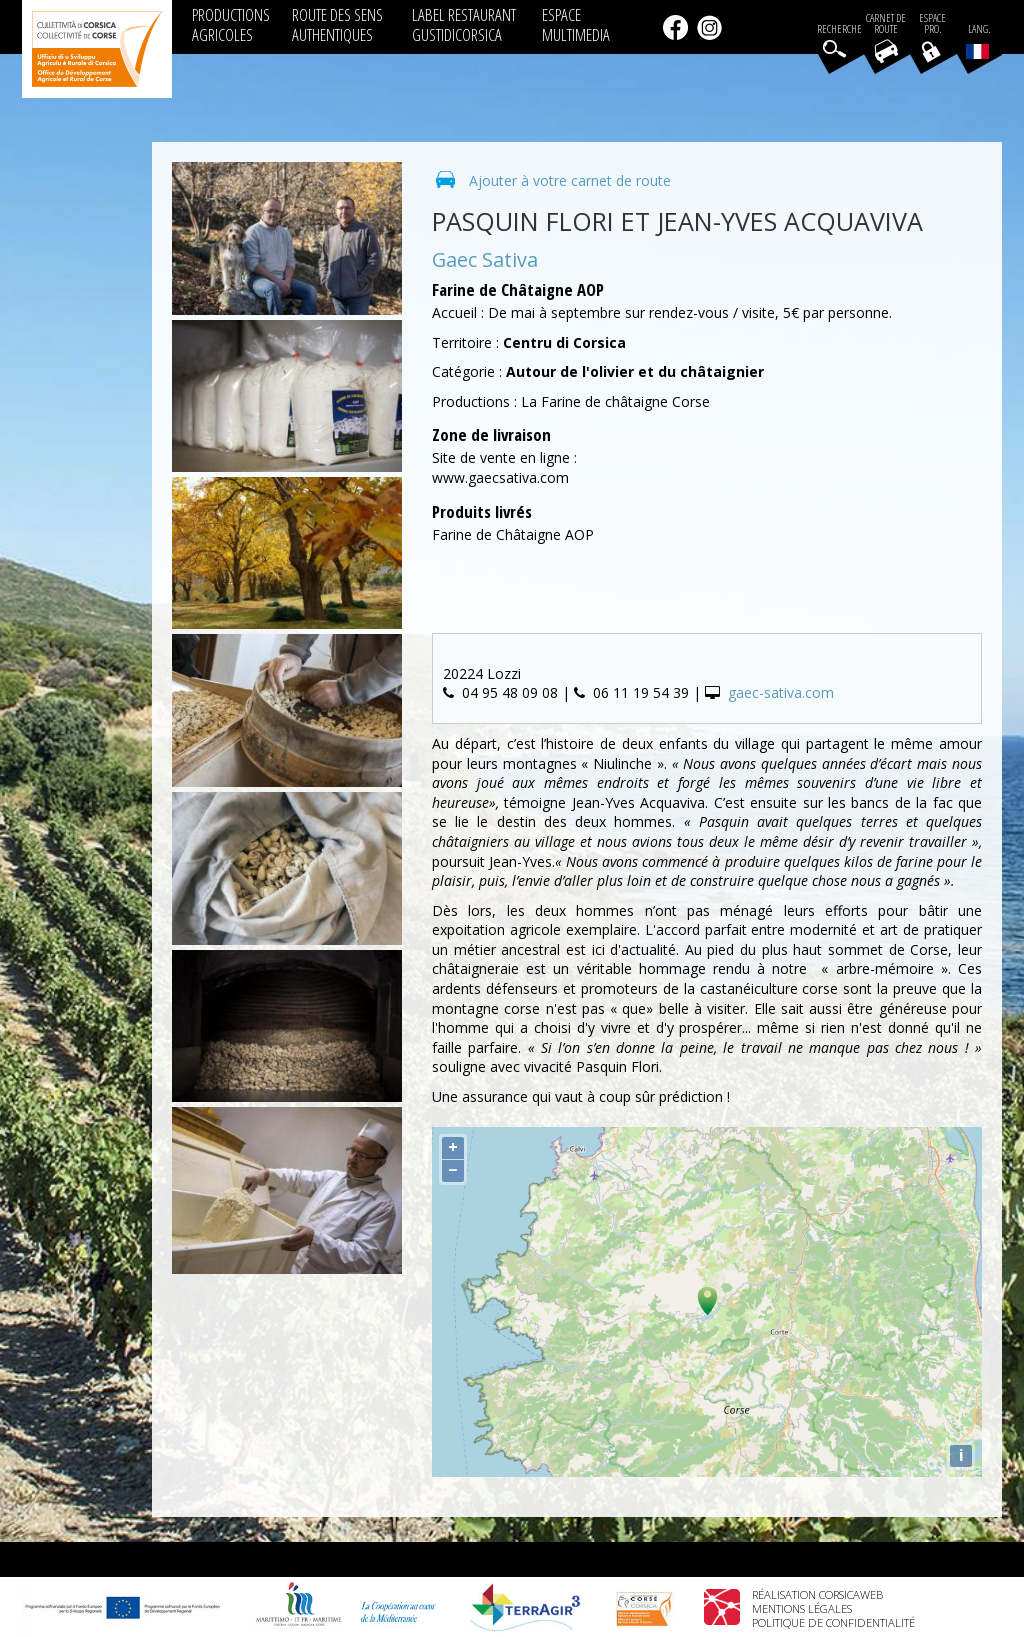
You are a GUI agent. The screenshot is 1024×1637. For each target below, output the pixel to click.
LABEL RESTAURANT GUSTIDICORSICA (464, 24)
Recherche (839, 29)
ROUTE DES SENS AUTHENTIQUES (337, 24)
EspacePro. (932, 24)
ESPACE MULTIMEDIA (576, 24)
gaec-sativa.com (781, 692)
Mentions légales (802, 1608)
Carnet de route (886, 24)
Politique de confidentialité (833, 1622)
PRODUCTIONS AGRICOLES (231, 24)
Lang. (978, 41)
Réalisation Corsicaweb (817, 1594)
